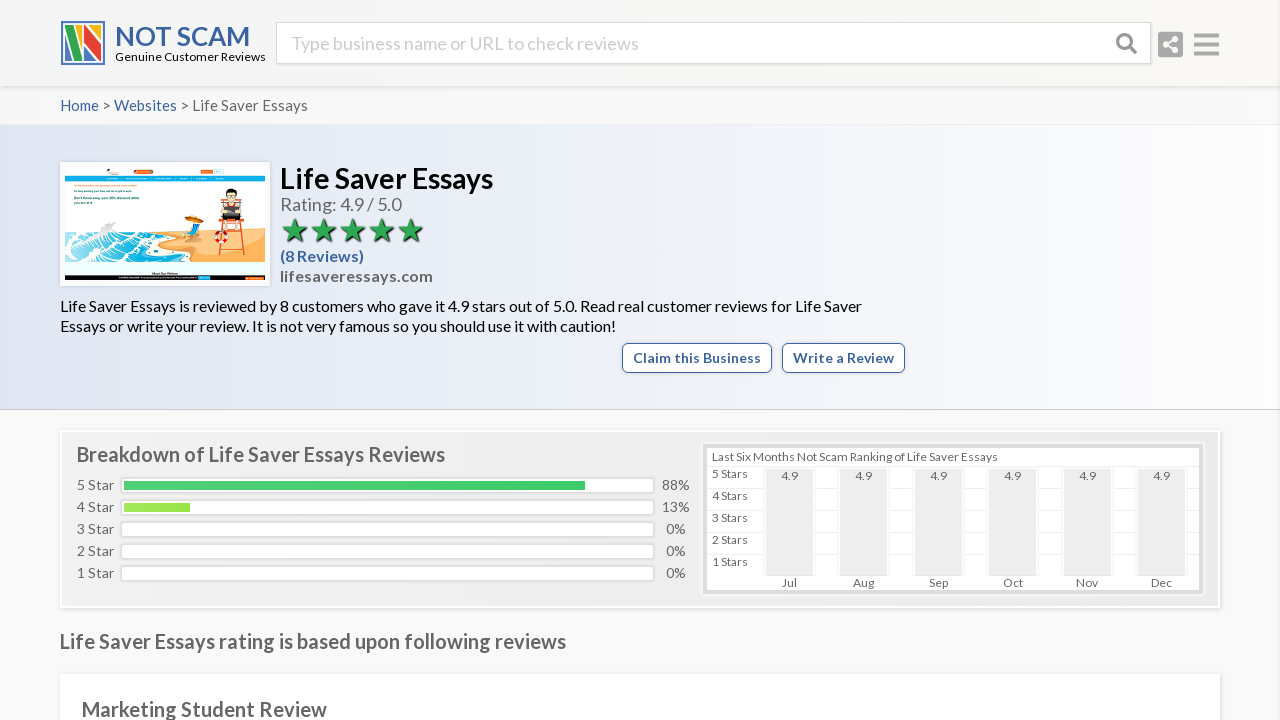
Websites (145, 105)
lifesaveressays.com (356, 275)
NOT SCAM (182, 36)
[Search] (1126, 43)
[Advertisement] (1070, 265)
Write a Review (843, 357)
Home (79, 105)
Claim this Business (697, 357)
